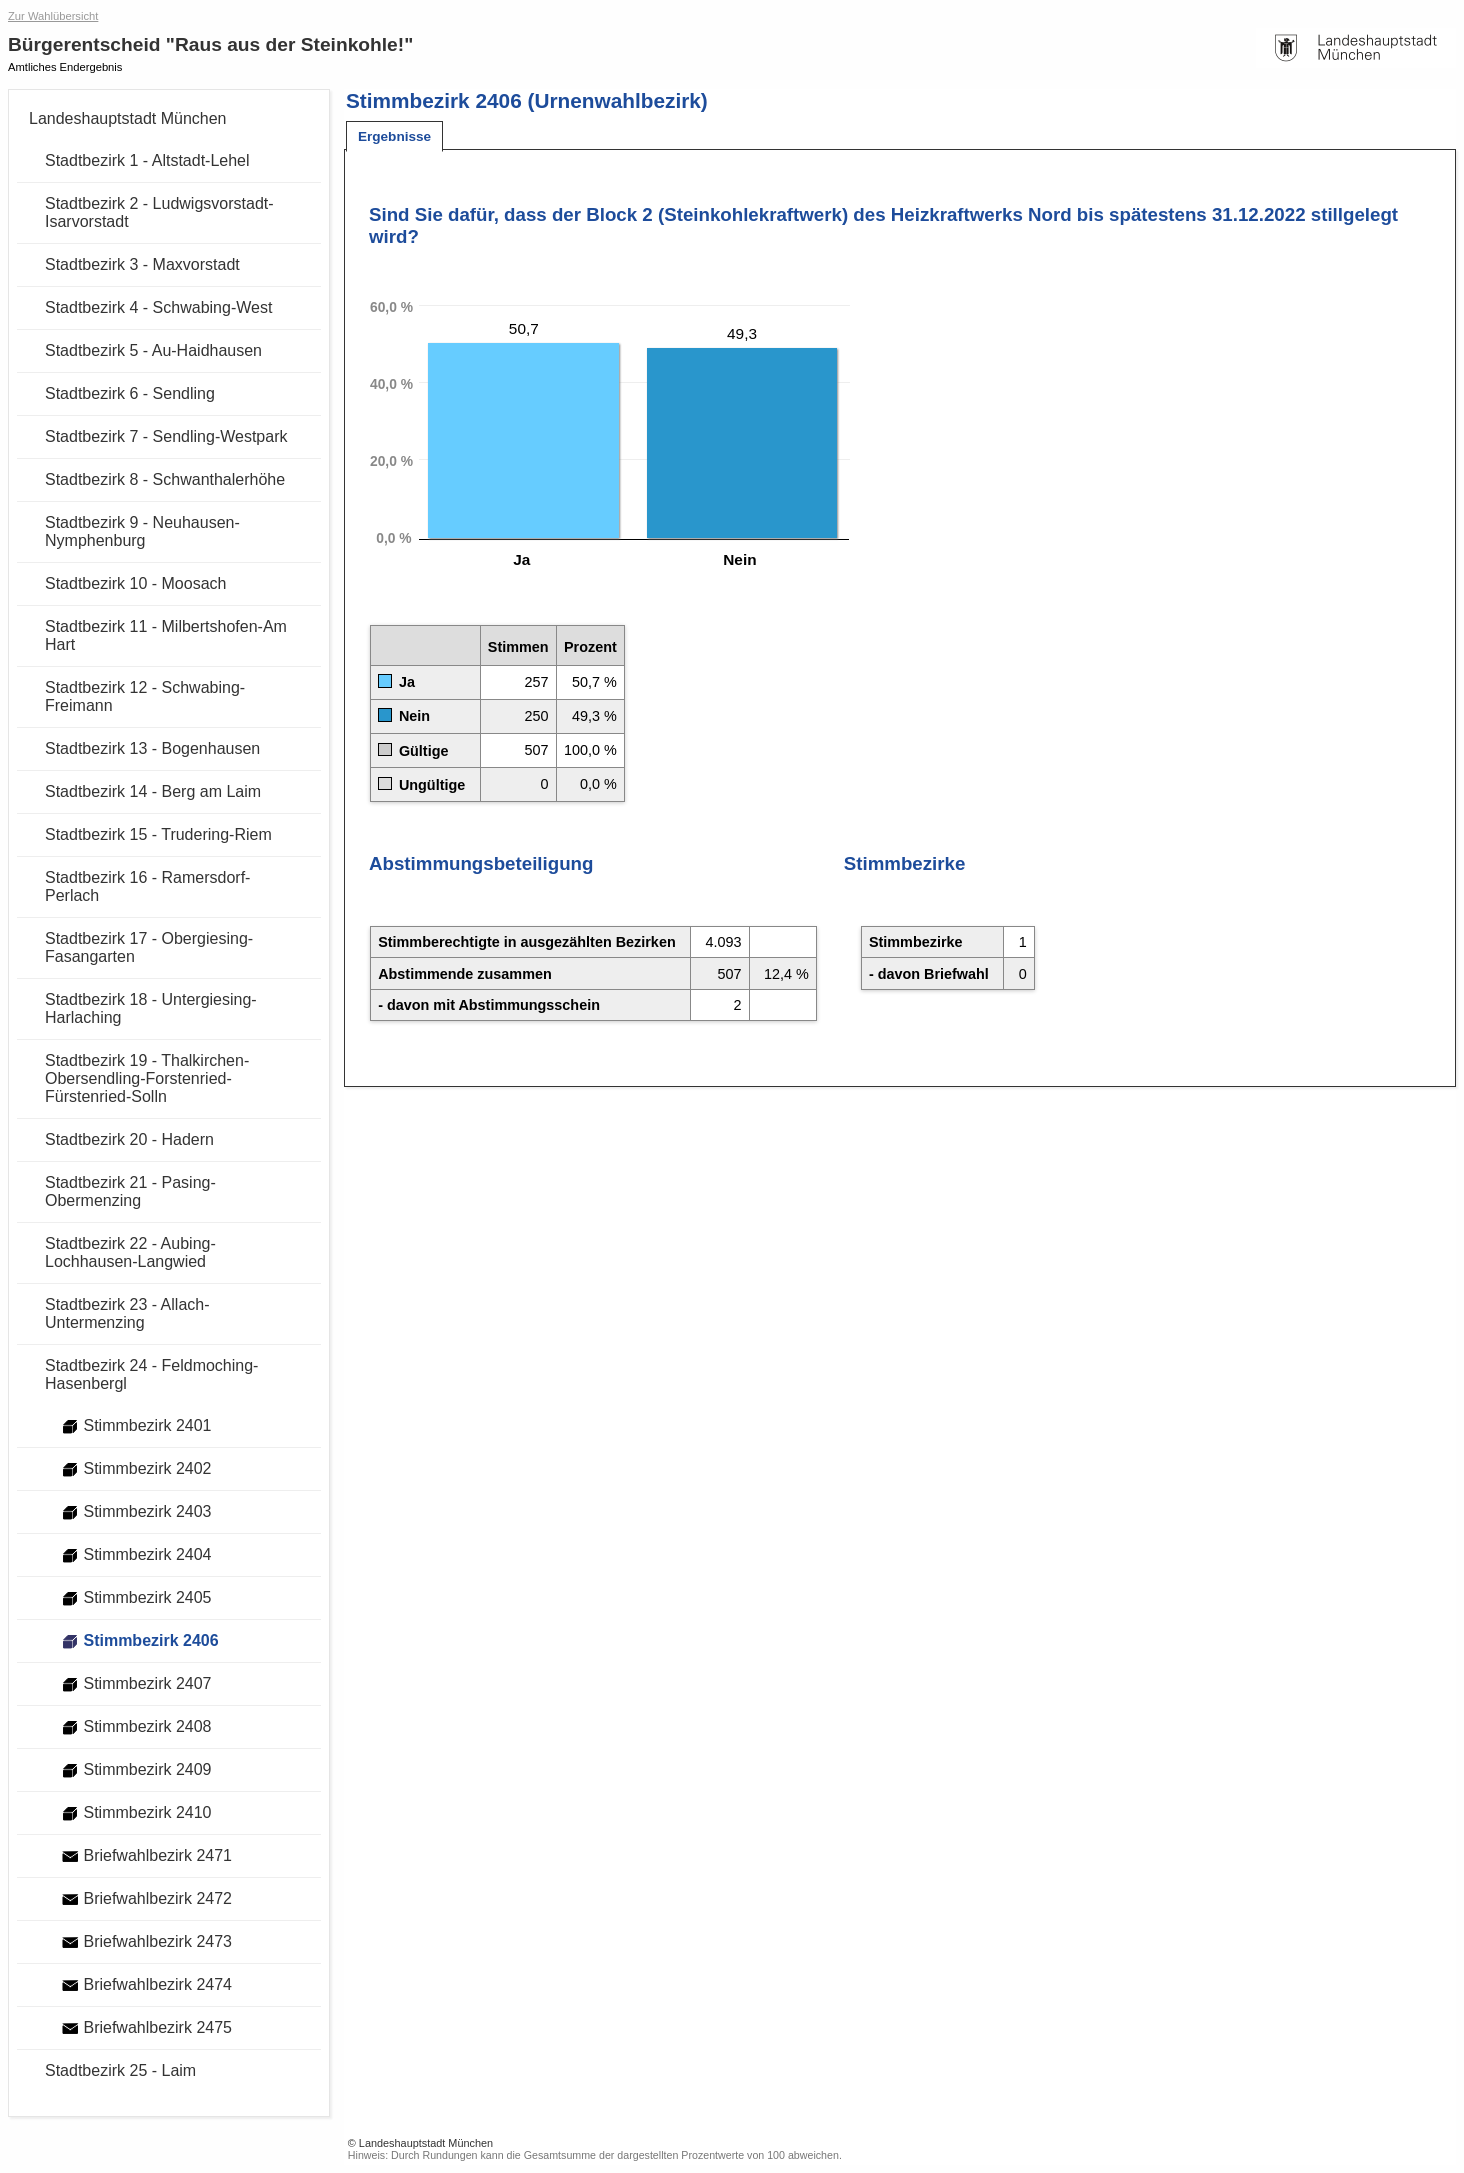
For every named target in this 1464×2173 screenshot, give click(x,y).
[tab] (394, 136)
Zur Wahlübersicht (53, 16)
